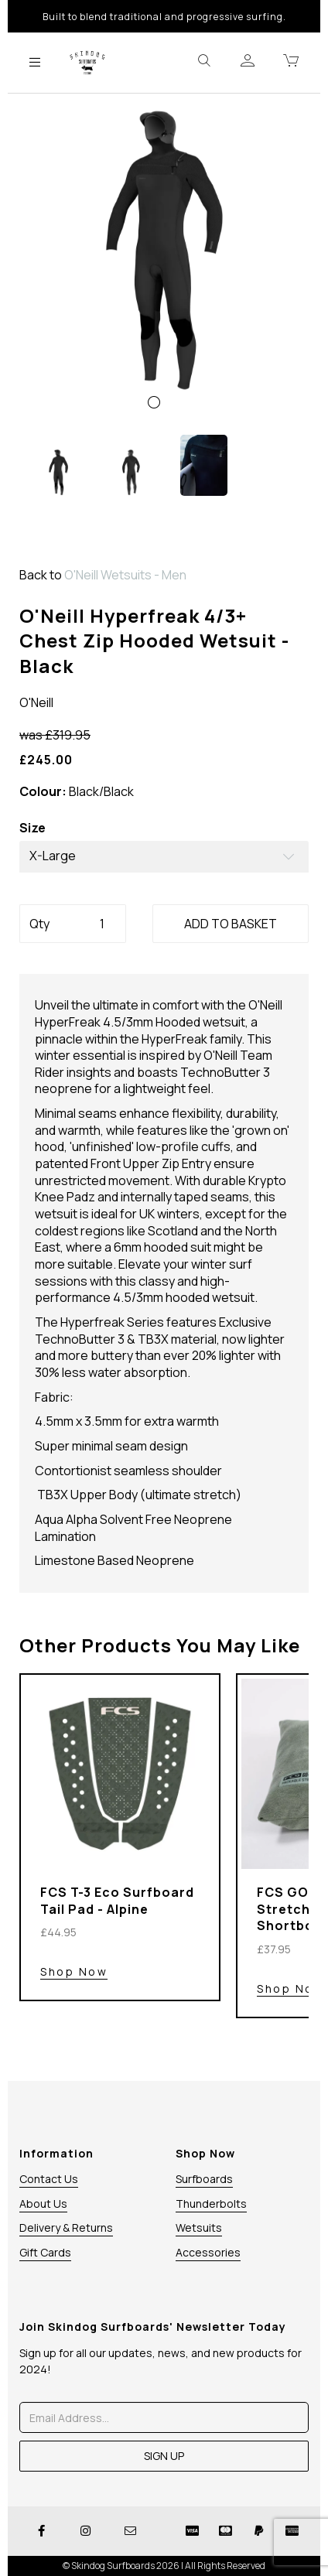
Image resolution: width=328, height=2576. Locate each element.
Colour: (43, 792)
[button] (48, 340)
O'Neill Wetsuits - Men (125, 574)
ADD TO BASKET (230, 923)
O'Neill (36, 702)
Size (32, 828)
